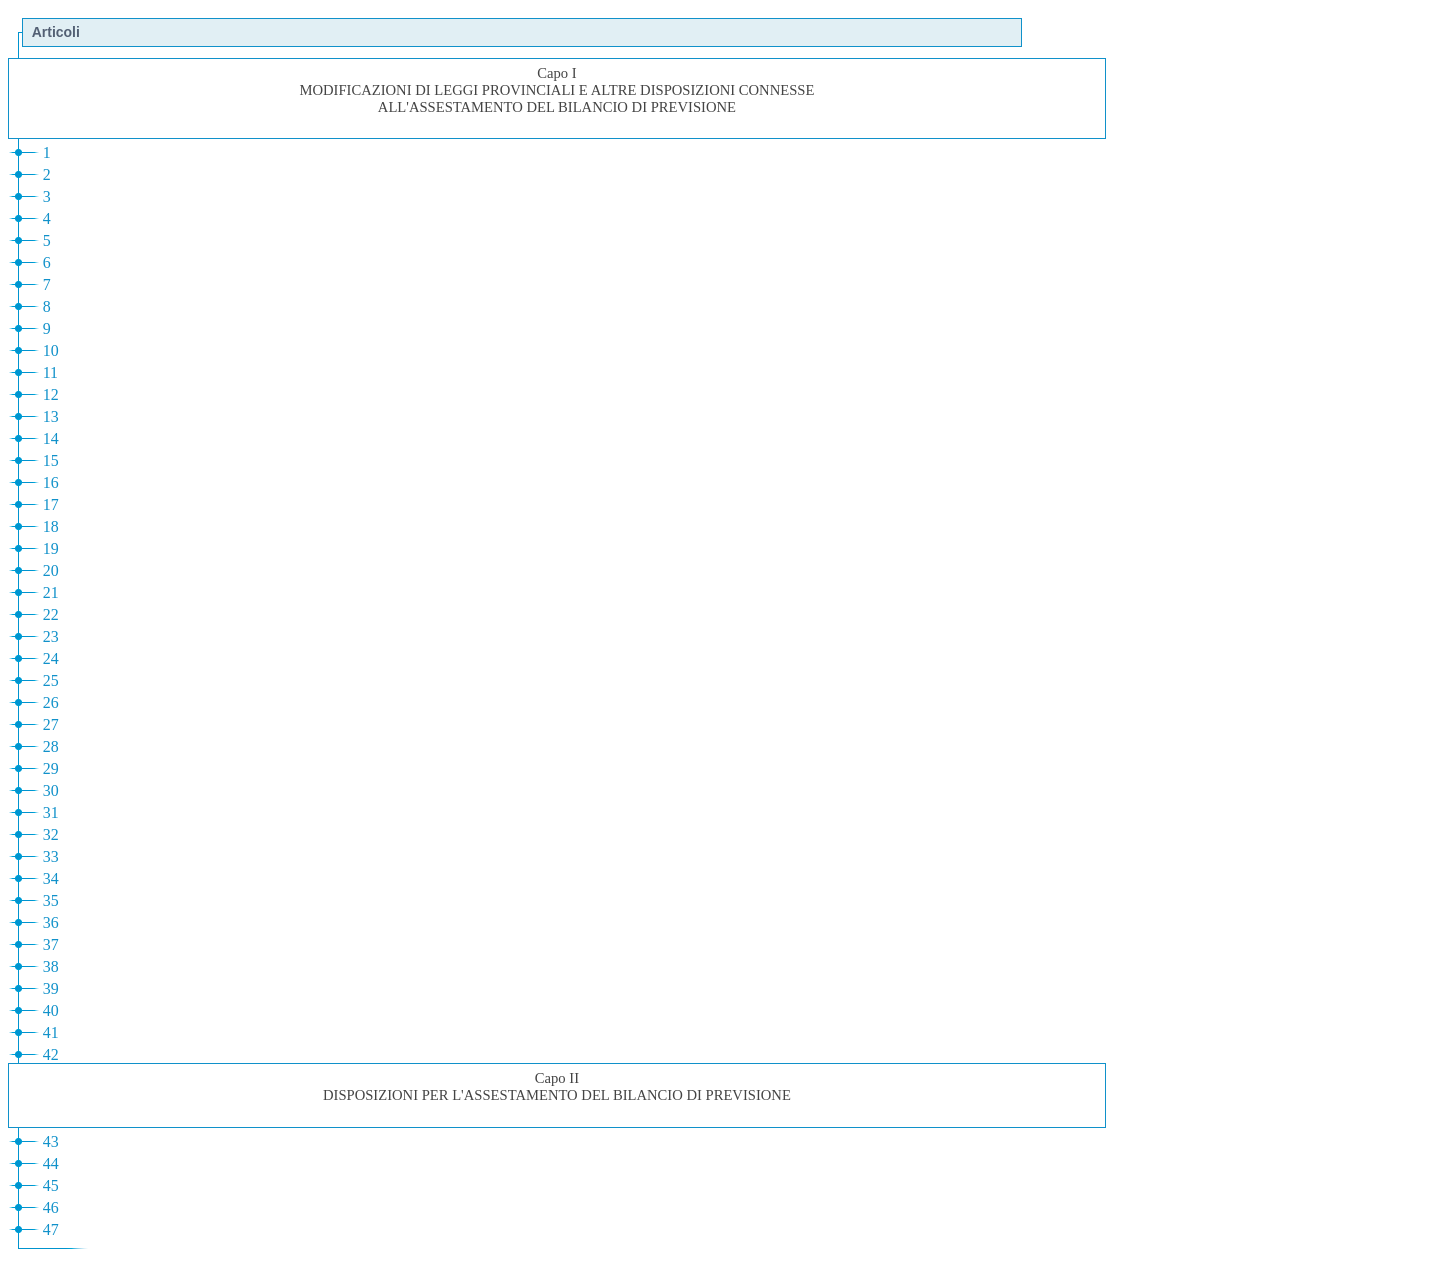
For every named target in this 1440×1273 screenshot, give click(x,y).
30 (51, 790)
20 (51, 570)
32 (51, 834)
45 (51, 1185)
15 (51, 460)
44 (51, 1163)
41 (51, 1032)
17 (51, 504)
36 (51, 922)
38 (51, 966)
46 (51, 1207)
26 (51, 702)
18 (51, 526)
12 (51, 394)
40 (51, 1010)
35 (51, 900)
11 (50, 372)
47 (51, 1229)
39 (51, 988)
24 (51, 658)
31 (51, 812)
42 (51, 1054)
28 (51, 746)
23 (51, 636)
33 (51, 856)
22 (51, 614)
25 (51, 680)
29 (51, 768)
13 (51, 416)
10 (51, 350)
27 (51, 724)
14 (51, 438)
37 (51, 944)
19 (51, 548)
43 (51, 1141)
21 (51, 592)
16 (51, 482)
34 (51, 878)
